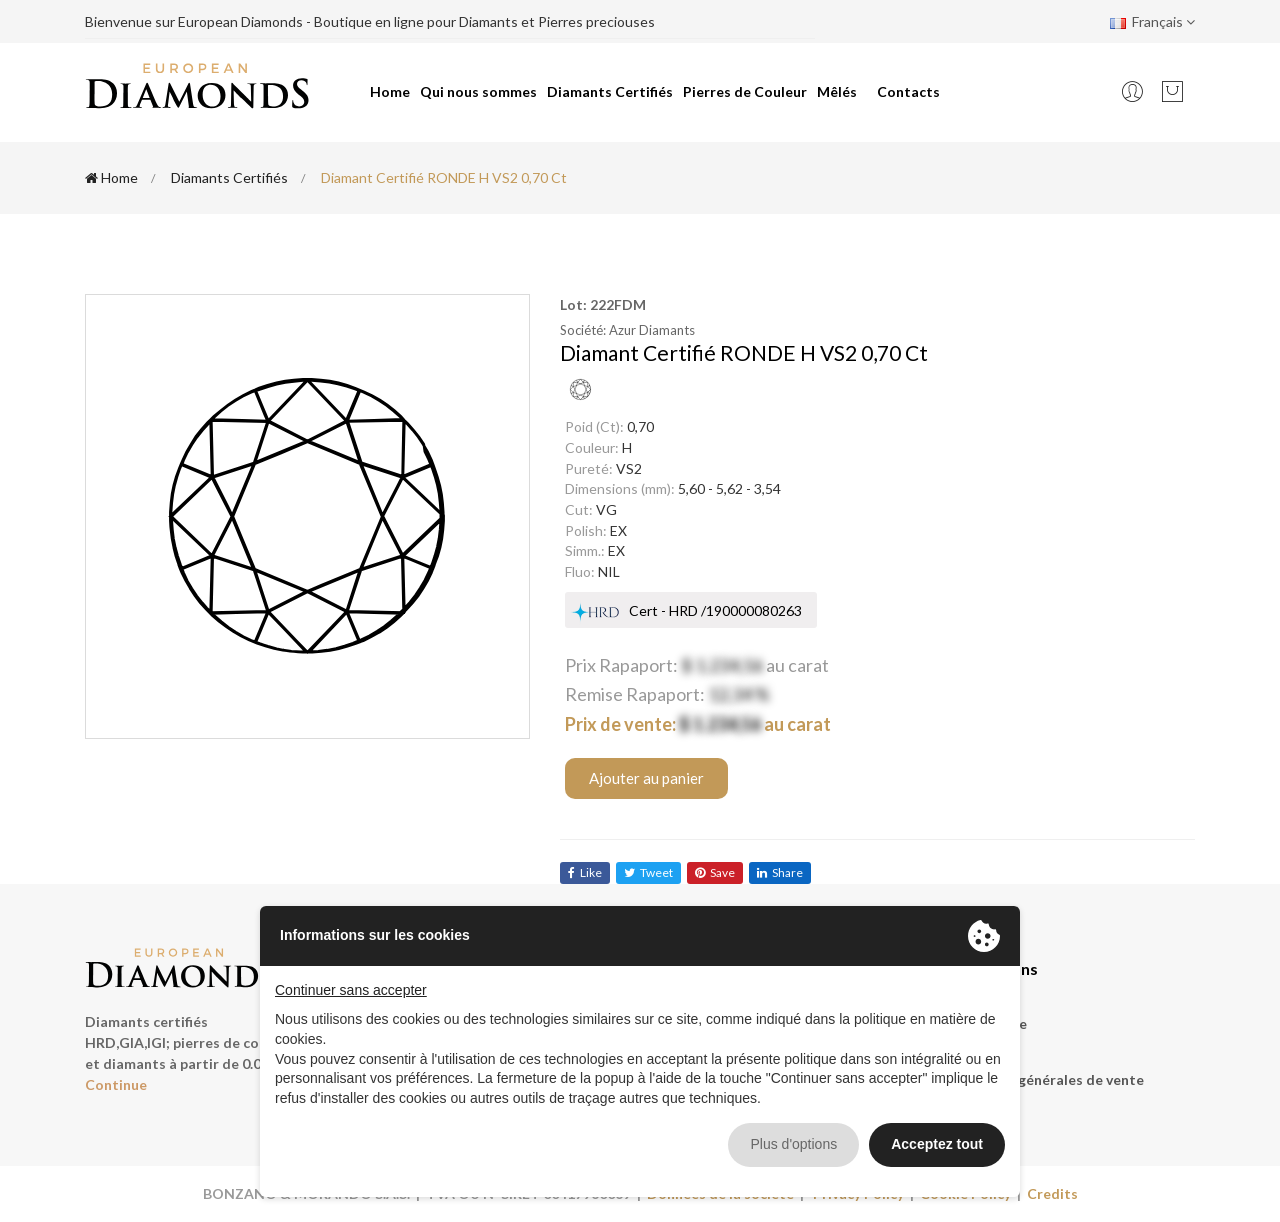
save (715, 872)
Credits (1052, 1193)
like (585, 872)
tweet (648, 872)
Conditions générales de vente (1042, 1079)
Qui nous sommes (478, 91)
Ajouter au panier (646, 778)
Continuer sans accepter (351, 990)
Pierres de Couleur (745, 91)
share (780, 872)
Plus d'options (793, 1144)
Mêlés (837, 91)
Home (390, 91)
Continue (116, 1084)
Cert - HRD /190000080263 (715, 610)
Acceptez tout (937, 1144)
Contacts (908, 91)
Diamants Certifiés (610, 91)
